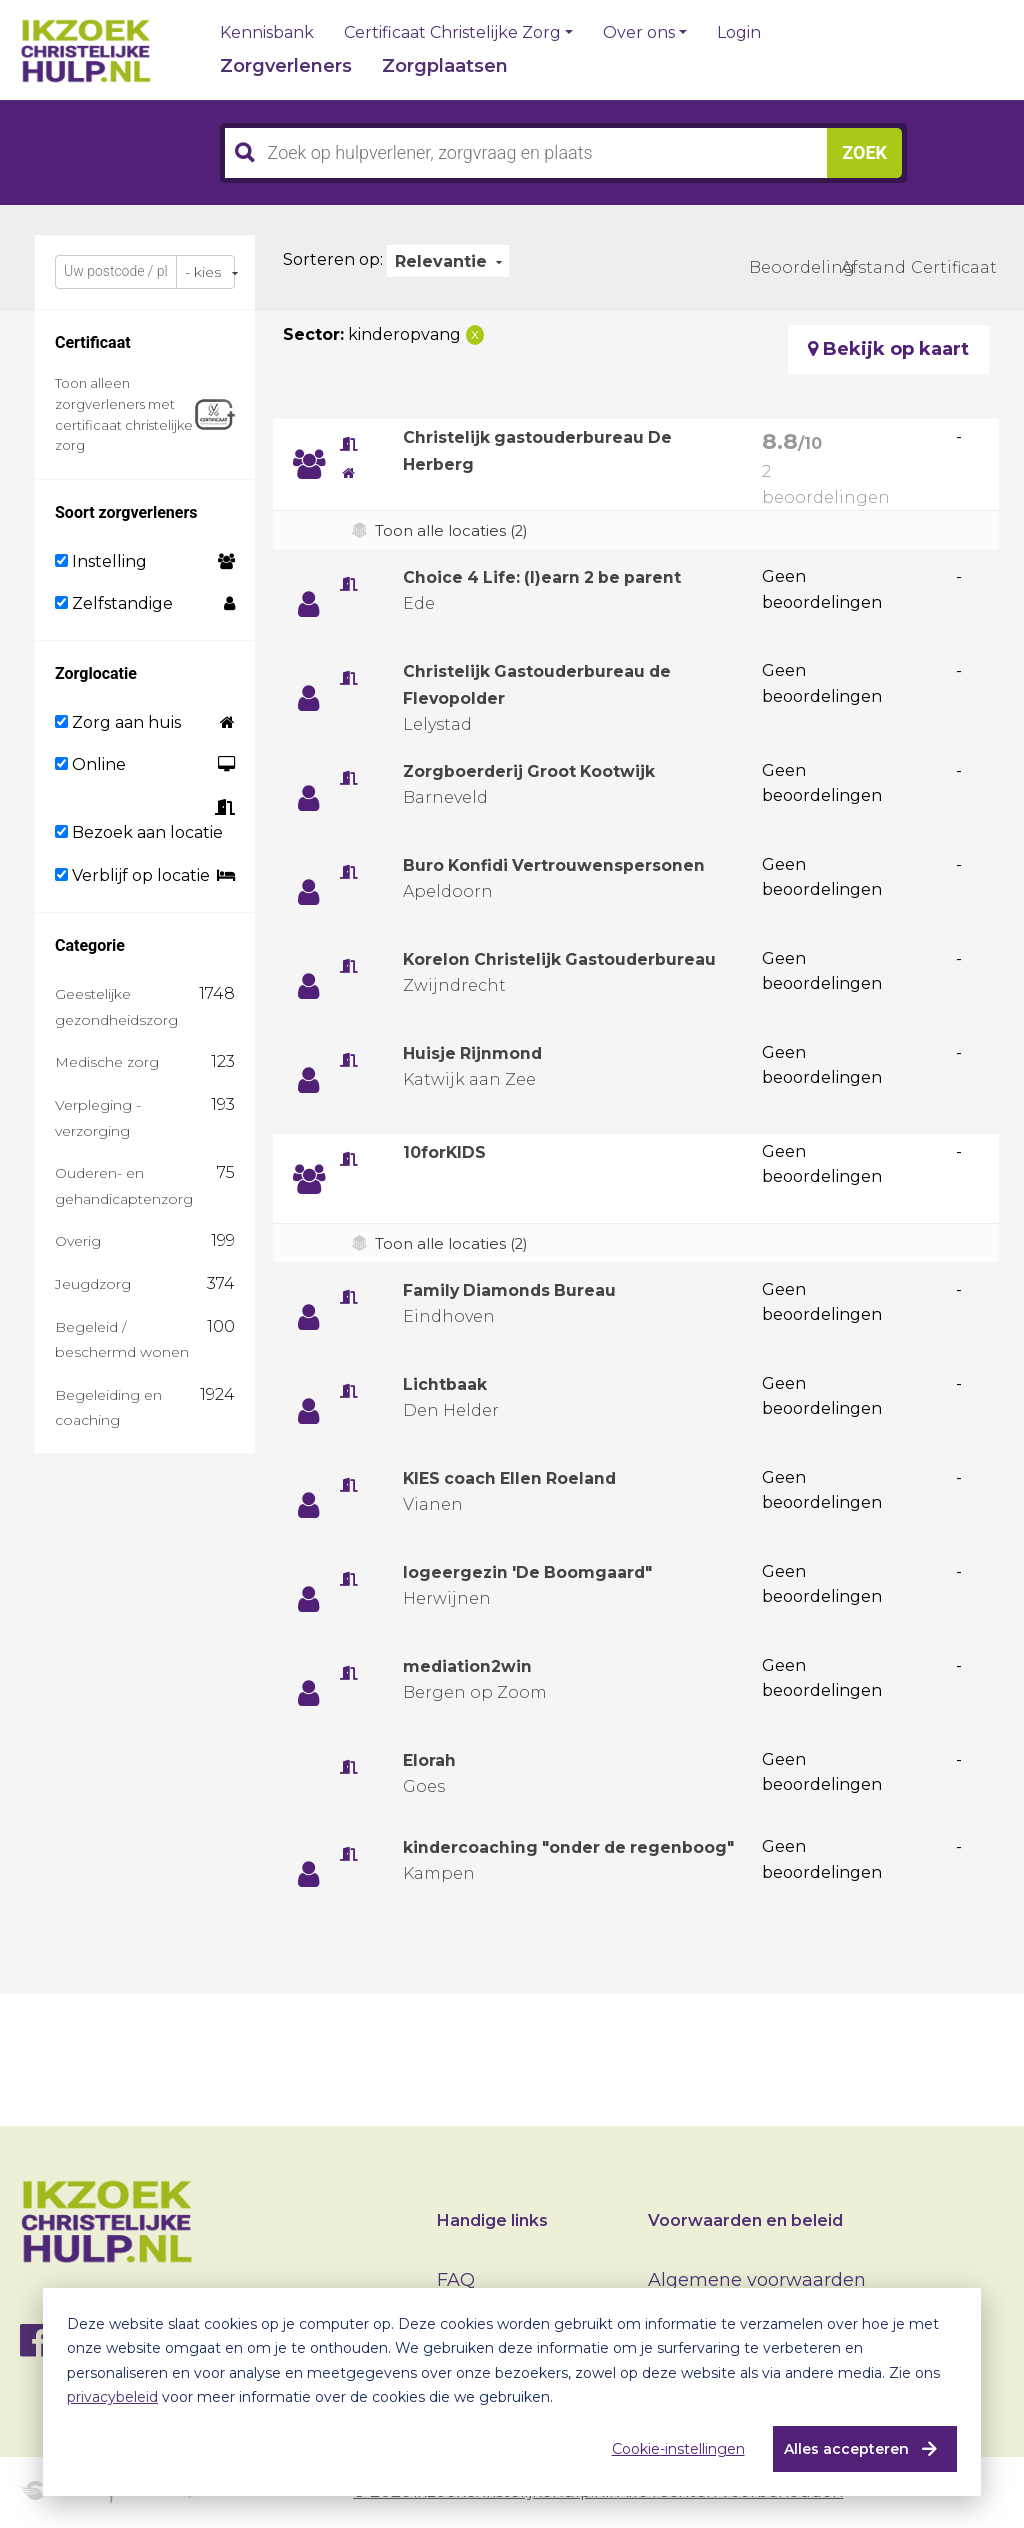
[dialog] (512, 2392)
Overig (78, 1241)
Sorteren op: (333, 259)
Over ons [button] (639, 33)
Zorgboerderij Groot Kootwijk (545, 771)
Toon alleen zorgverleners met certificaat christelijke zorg (124, 414)
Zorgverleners (286, 66)
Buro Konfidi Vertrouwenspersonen (571, 865)
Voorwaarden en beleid (745, 2220)
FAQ (456, 2280)
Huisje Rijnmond (482, 1058)
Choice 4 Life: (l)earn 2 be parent (559, 577)
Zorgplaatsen (445, 66)
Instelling (101, 561)
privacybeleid (112, 2397)
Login (739, 33)
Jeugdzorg (93, 1284)
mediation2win (476, 1671)
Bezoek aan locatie (139, 832)
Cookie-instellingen (670, 2449)
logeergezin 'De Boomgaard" (541, 1577)
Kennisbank (267, 33)
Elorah (432, 1765)
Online (90, 764)
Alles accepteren (838, 2449)
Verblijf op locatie (132, 875)
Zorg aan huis (118, 722)
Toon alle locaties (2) (456, 530)
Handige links (492, 2220)
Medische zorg (107, 1062)
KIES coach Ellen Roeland (522, 1483)
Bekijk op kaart (888, 349)
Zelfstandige (114, 603)
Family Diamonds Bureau (523, 1295)
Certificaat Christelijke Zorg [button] (452, 33)
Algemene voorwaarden (757, 2280)
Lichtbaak (450, 1389)
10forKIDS (449, 1157)
